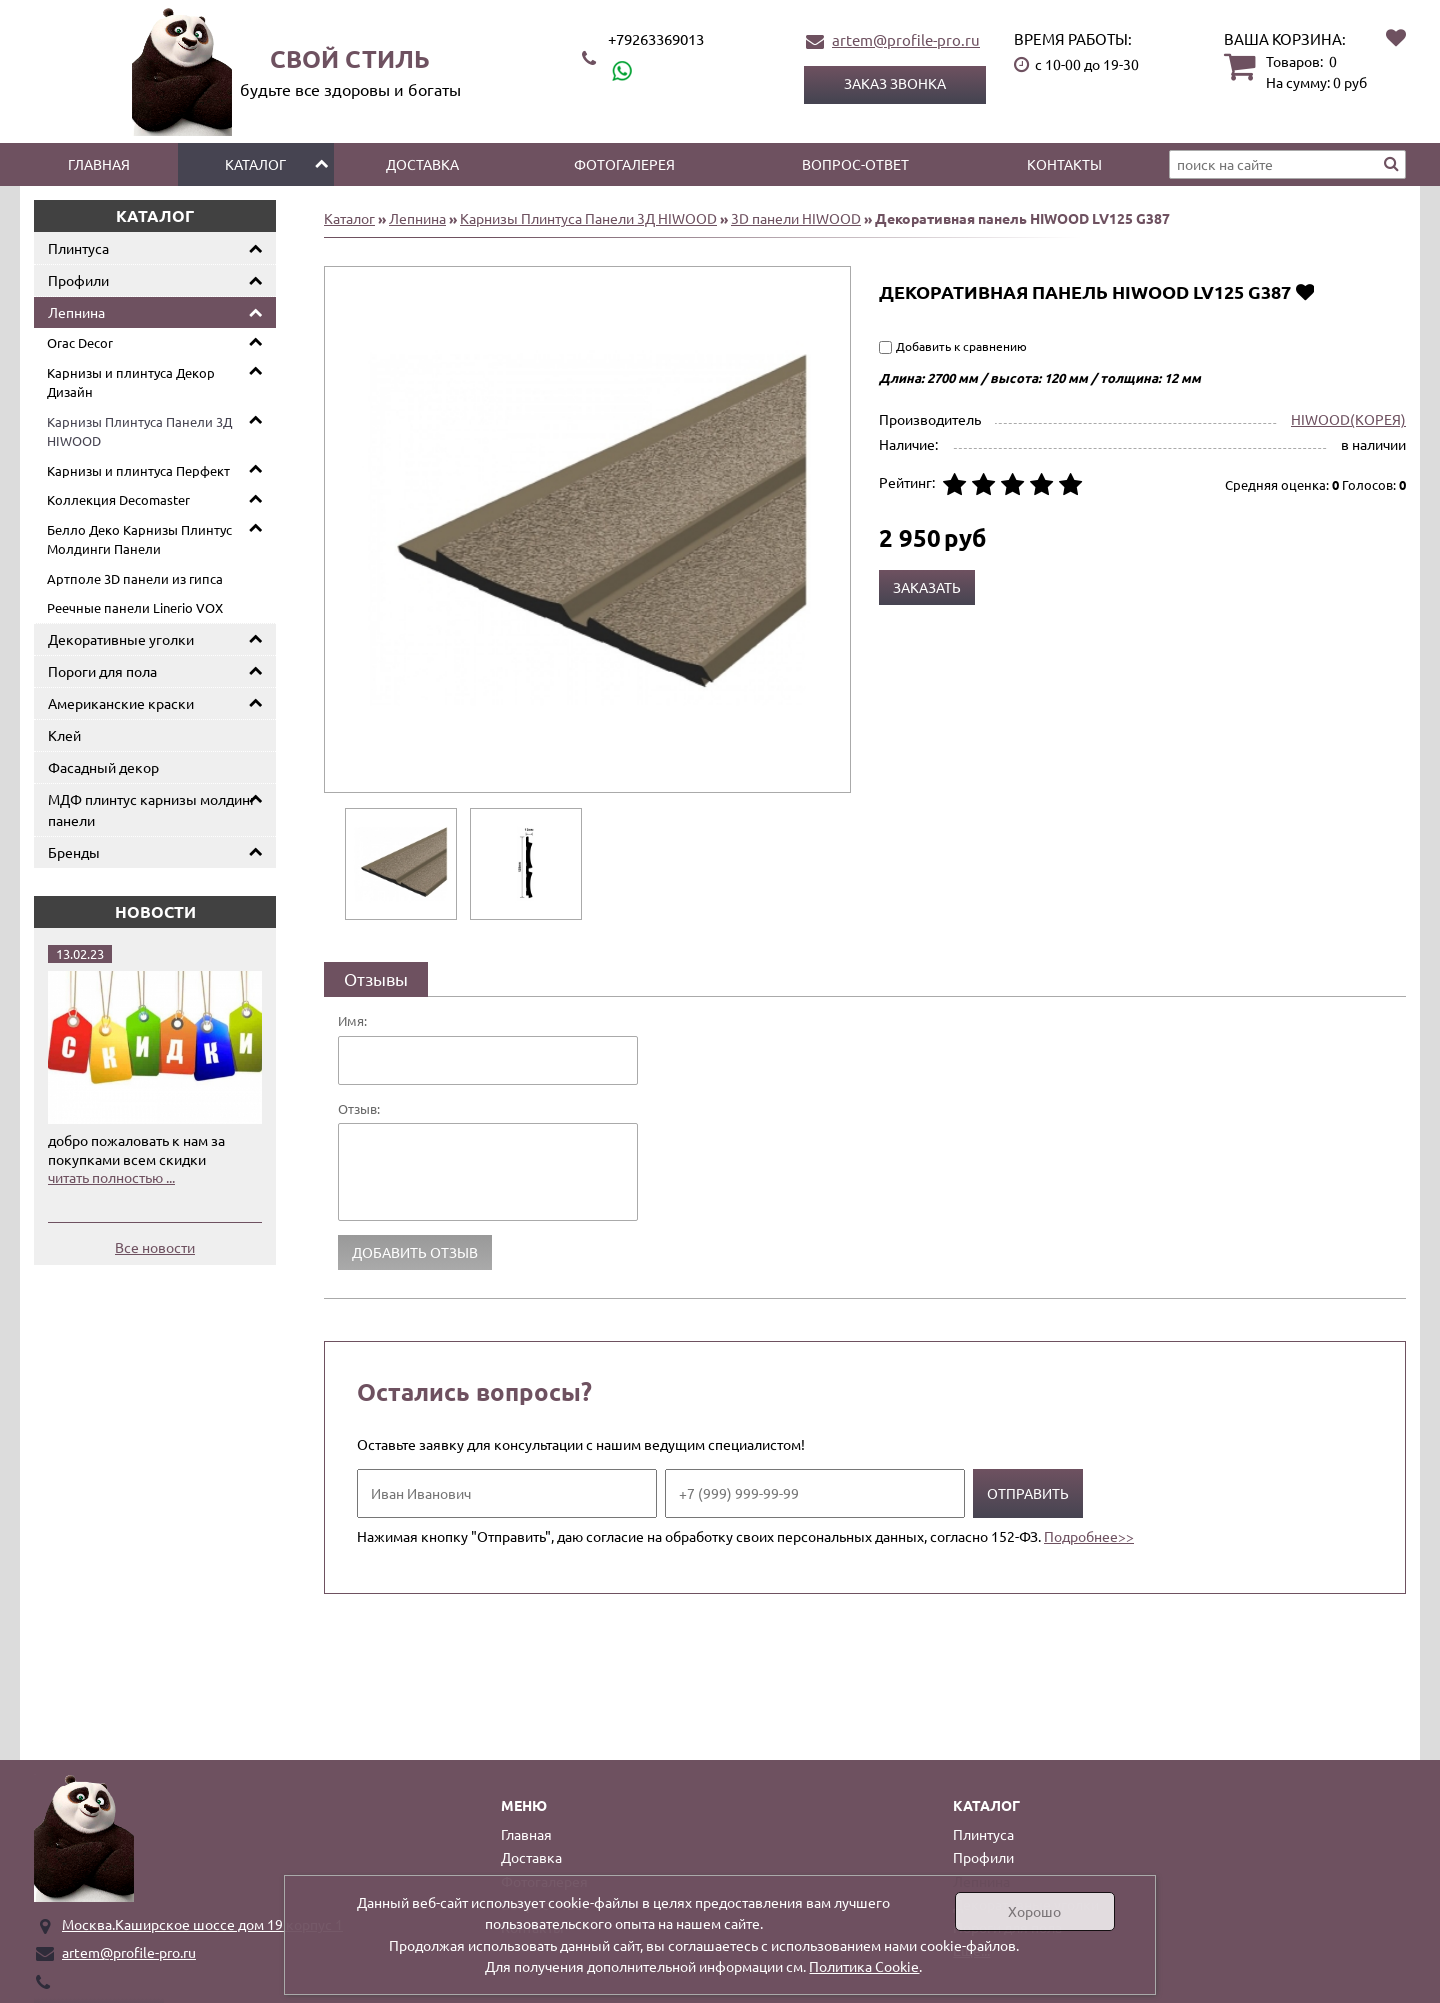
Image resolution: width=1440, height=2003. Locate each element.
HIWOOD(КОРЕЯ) (1348, 419)
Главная (99, 164)
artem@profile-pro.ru (906, 39)
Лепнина (76, 312)
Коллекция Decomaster (118, 499)
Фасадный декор (103, 767)
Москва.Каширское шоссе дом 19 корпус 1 (202, 1924)
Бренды (74, 852)
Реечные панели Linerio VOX (135, 607)
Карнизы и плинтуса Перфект (138, 470)
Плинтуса (78, 248)
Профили (78, 280)
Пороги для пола (102, 671)
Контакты (1064, 164)
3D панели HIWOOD (796, 218)
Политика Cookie (864, 1966)
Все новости (155, 1247)
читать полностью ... (111, 1177)
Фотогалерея (624, 164)
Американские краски (121, 703)
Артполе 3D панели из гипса (135, 578)
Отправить (1028, 1493)
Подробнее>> (1089, 1536)
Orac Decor (80, 342)
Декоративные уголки (121, 639)
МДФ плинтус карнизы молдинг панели (152, 809)
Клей (64, 735)
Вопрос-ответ (855, 164)
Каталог (255, 164)
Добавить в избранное (1304, 291)
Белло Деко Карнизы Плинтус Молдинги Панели (139, 539)
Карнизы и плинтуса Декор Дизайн (131, 382)
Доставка (422, 164)
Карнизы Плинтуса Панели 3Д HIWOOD (139, 431)
